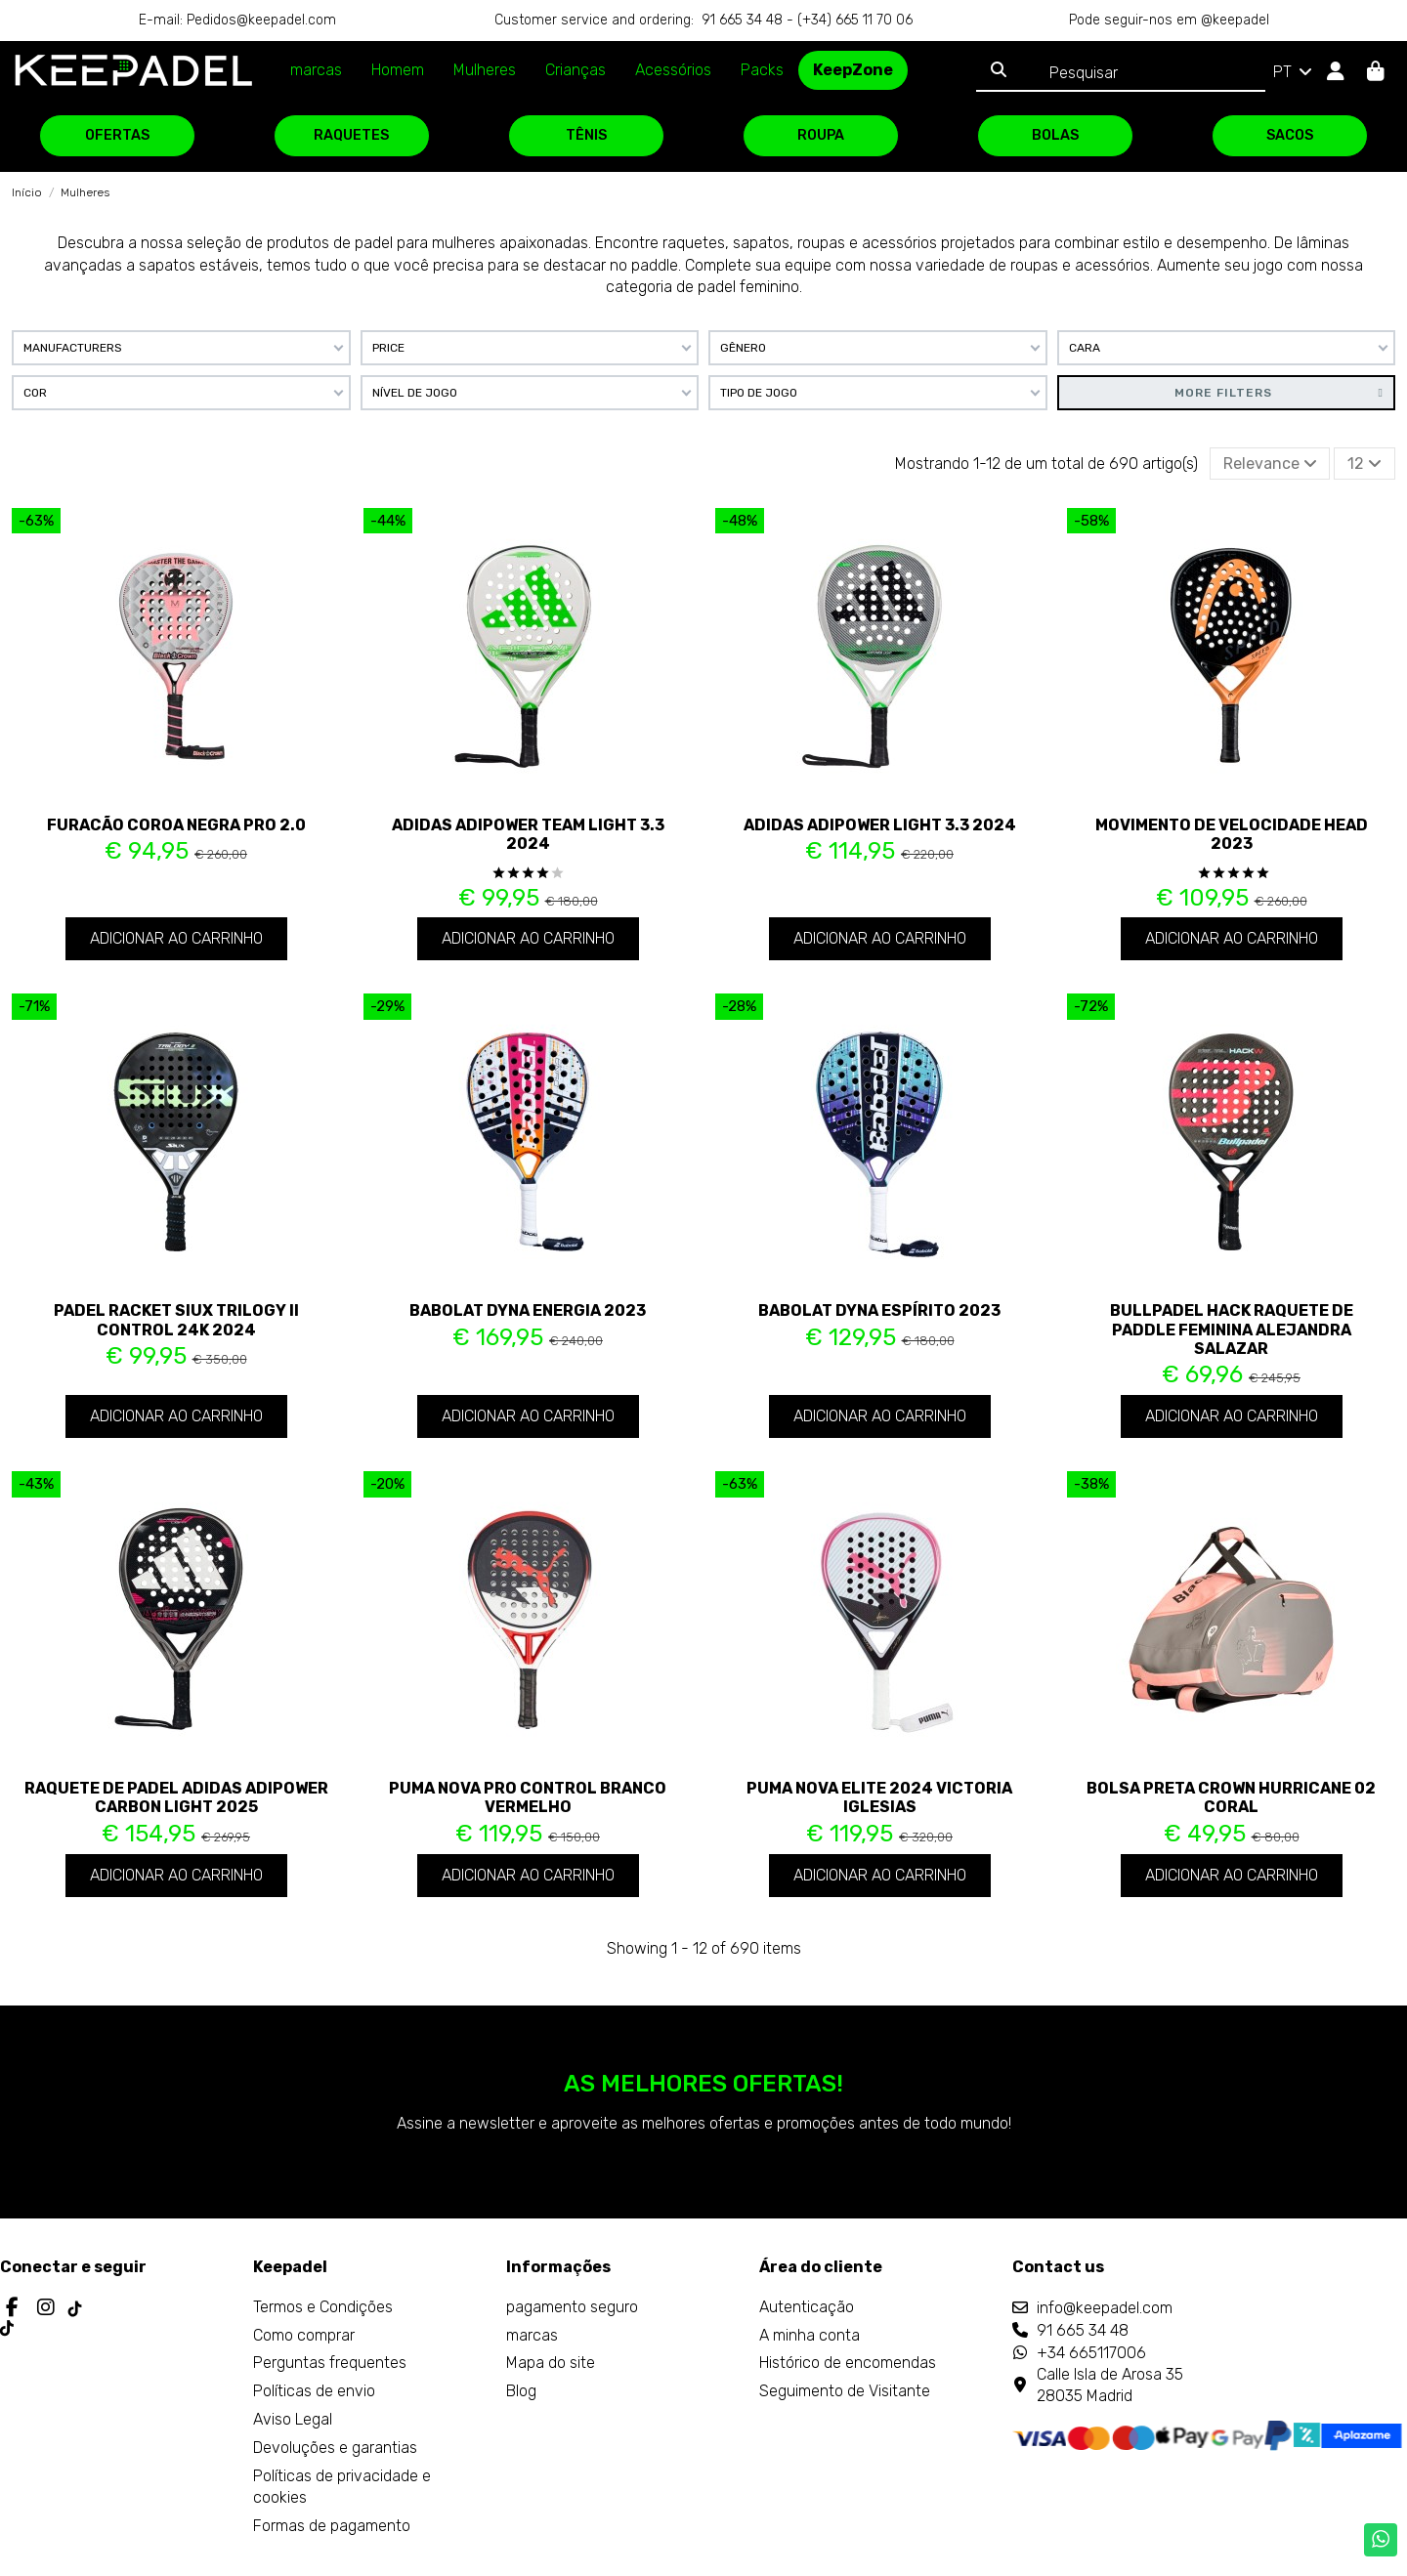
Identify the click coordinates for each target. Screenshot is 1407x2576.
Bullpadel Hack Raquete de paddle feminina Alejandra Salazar (1231, 1329)
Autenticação (806, 2307)
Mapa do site (550, 2362)
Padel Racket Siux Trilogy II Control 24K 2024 (176, 1319)
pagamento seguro (572, 2307)
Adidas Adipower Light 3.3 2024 (880, 825)
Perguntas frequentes (329, 2362)
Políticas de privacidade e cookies (342, 2487)
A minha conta (809, 2335)
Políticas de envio (314, 2391)
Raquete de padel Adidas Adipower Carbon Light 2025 (176, 1797)
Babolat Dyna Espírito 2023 (879, 1310)
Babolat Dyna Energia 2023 (527, 1310)
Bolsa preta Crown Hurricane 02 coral (1231, 1797)
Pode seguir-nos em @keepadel (1169, 20)
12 (1364, 463)
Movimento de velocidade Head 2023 (1231, 834)
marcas (532, 2335)
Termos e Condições (323, 2307)
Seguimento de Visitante (844, 2391)
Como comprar (304, 2335)
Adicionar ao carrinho (176, 938)
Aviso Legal (292, 2419)
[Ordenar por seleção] (1270, 463)
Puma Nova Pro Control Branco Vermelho (527, 1797)
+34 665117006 (1091, 2353)
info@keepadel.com (1104, 2308)
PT (1294, 72)
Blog (521, 2391)
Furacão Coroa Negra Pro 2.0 (176, 825)
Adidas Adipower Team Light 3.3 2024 (528, 834)
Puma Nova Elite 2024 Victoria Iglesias (879, 1797)
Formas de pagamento (331, 2525)
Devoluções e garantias (335, 2447)
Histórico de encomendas (847, 2362)
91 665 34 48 (1083, 2330)
